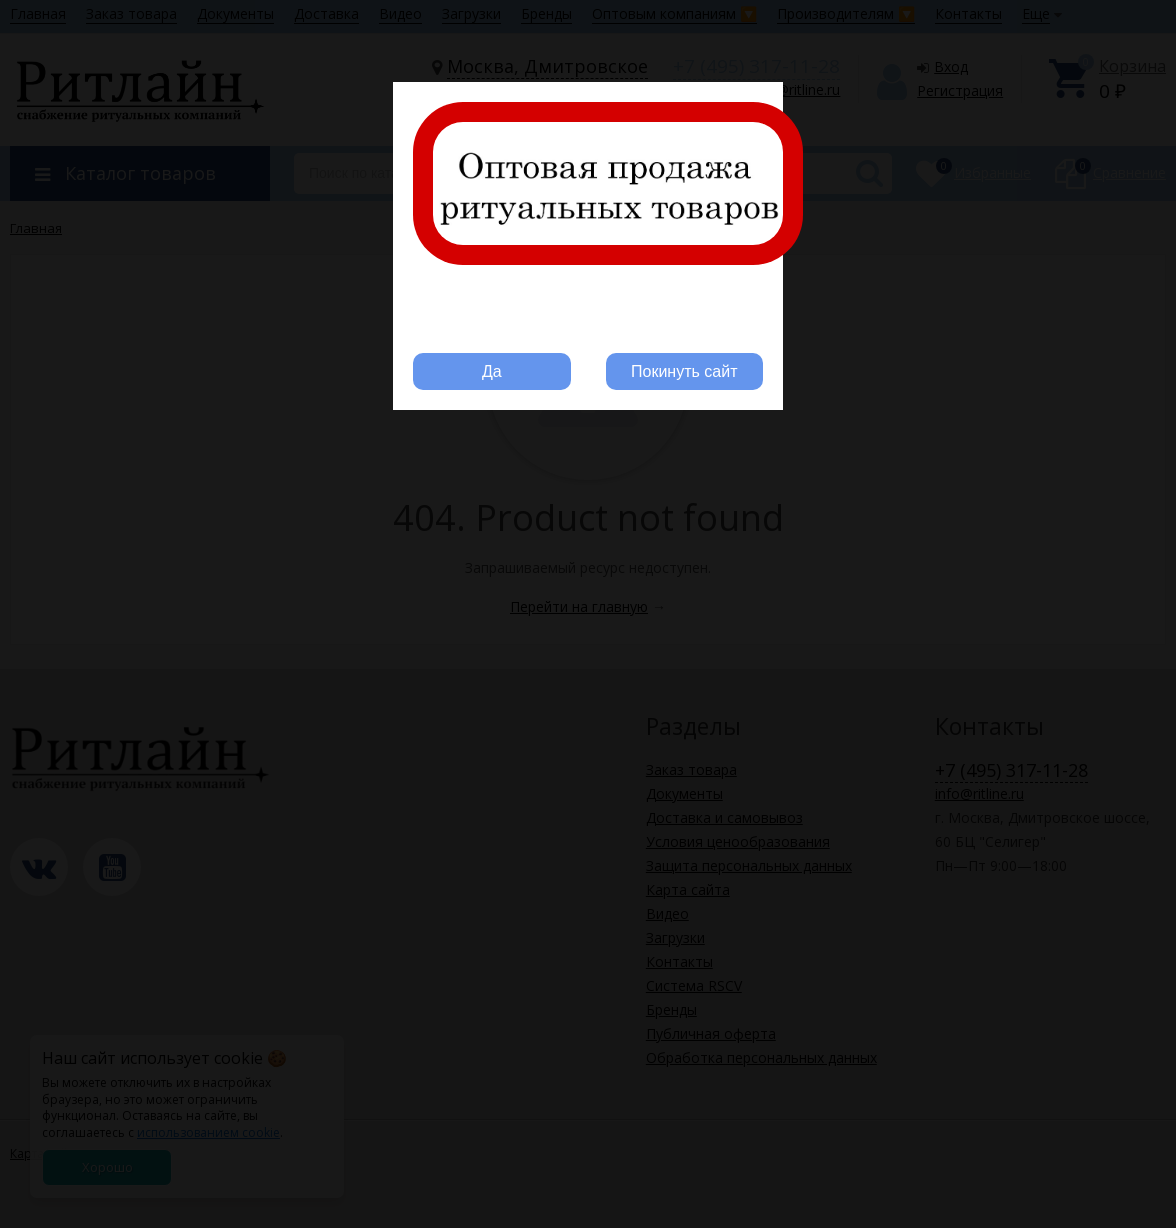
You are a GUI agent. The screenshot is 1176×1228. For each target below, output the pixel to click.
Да (492, 371)
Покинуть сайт (684, 371)
